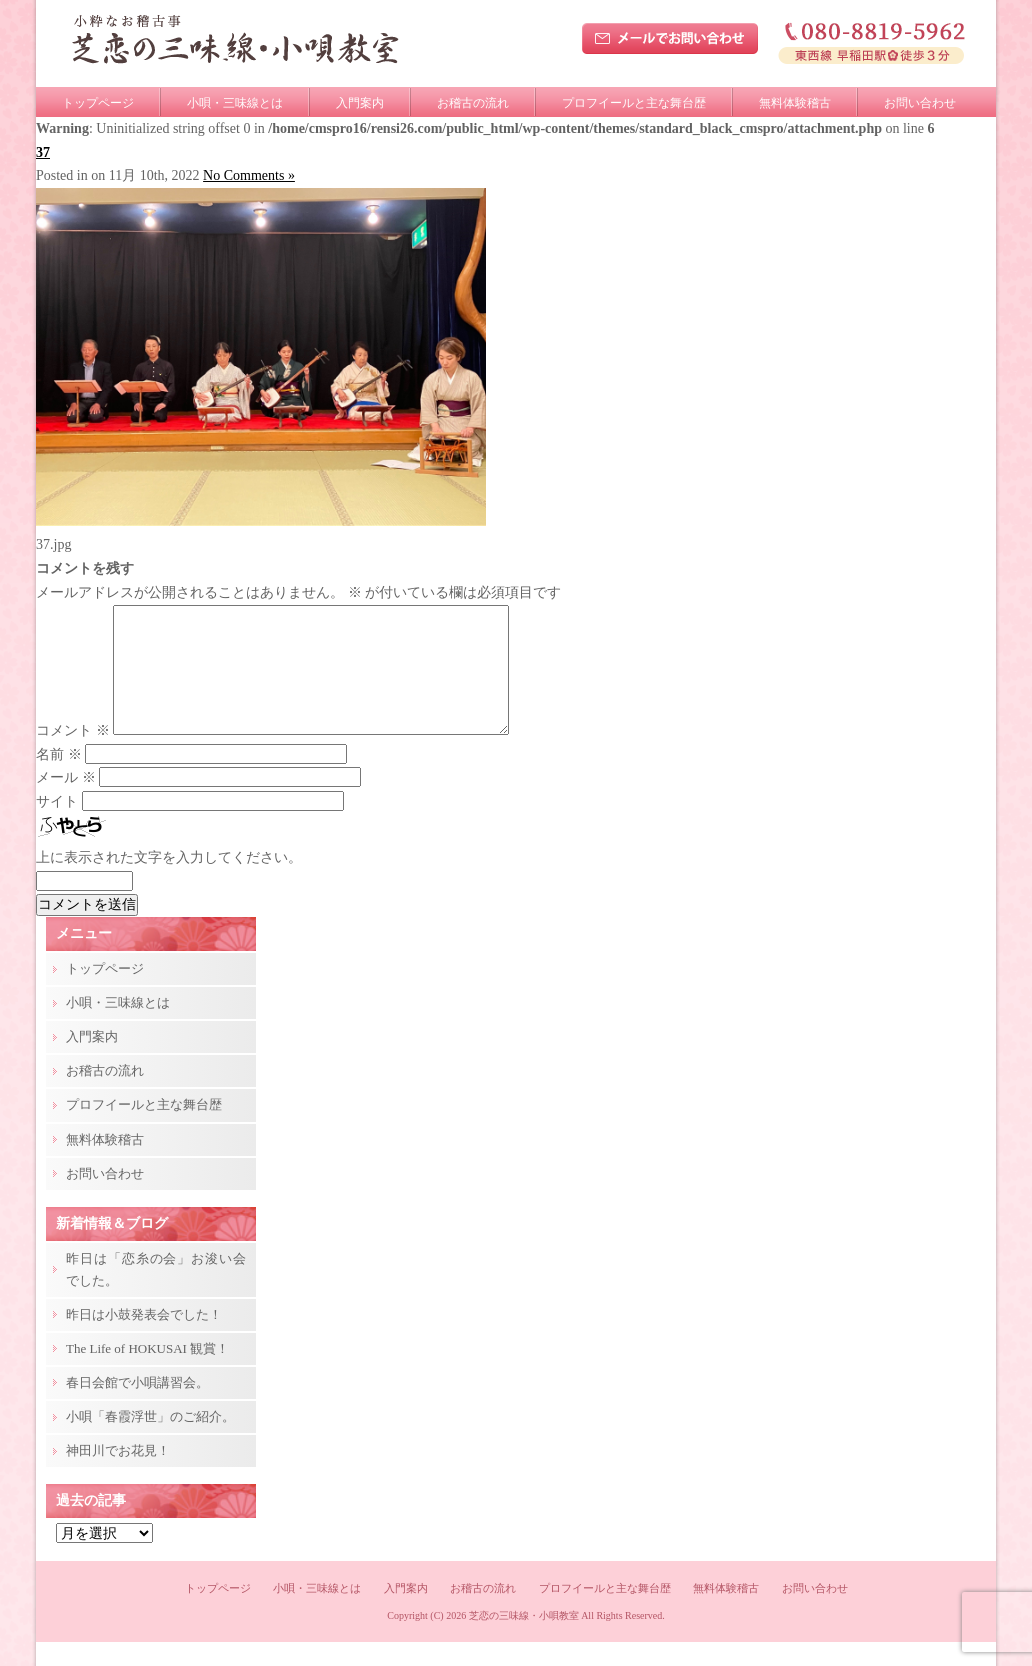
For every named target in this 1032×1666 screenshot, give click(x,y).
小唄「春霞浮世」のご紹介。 (150, 1440)
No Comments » (249, 175)
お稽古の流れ (473, 103)
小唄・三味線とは (235, 103)
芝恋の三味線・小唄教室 (524, 1639)
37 (43, 152)
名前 (59, 778)
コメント (73, 754)
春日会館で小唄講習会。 (137, 1406)
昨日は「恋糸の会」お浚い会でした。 (156, 1293)
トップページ (98, 103)
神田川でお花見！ (118, 1474)
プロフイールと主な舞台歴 (634, 103)
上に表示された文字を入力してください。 (169, 881)
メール (66, 801)
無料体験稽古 (795, 103)
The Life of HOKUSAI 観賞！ (147, 1372)
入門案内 (360, 103)
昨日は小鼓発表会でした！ (144, 1338)
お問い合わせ (920, 103)
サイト (57, 825)
